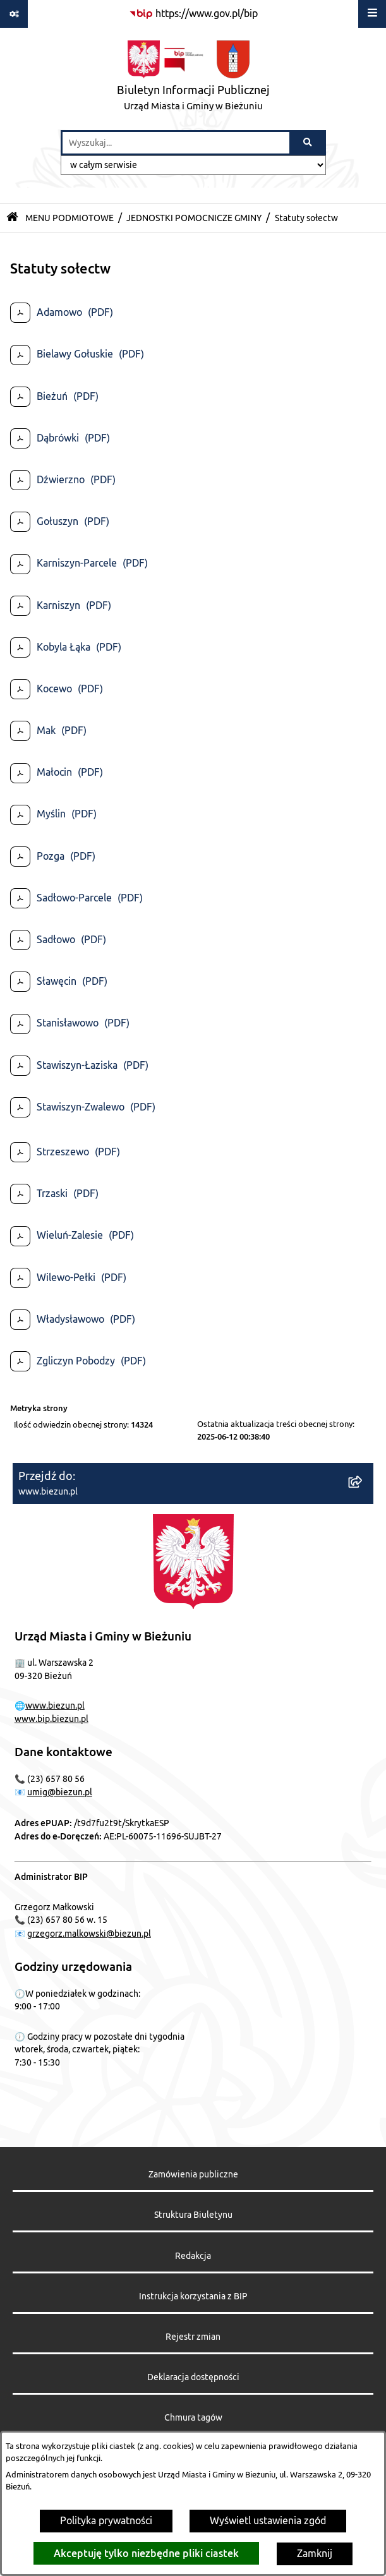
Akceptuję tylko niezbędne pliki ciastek (146, 2553)
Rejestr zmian (193, 2337)
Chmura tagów (193, 2417)
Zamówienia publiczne (193, 2174)
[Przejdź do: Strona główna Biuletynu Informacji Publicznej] (12, 218)
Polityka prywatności (106, 2521)
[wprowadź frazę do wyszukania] (176, 142)
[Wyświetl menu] (372, 14)
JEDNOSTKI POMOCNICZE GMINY (194, 218)
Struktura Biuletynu (193, 2215)
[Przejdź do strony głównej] (193, 78)
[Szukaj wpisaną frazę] (308, 142)
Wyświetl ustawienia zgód (268, 2521)
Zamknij (314, 2554)
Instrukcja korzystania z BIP (193, 2296)
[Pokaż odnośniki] (14, 14)
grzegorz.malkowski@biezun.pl (89, 1934)
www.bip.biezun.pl (51, 1719)
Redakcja (193, 2256)
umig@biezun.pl (59, 1792)
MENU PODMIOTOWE (69, 218)
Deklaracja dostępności (193, 2377)
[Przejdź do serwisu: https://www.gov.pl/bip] (193, 14)
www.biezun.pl (55, 1705)
